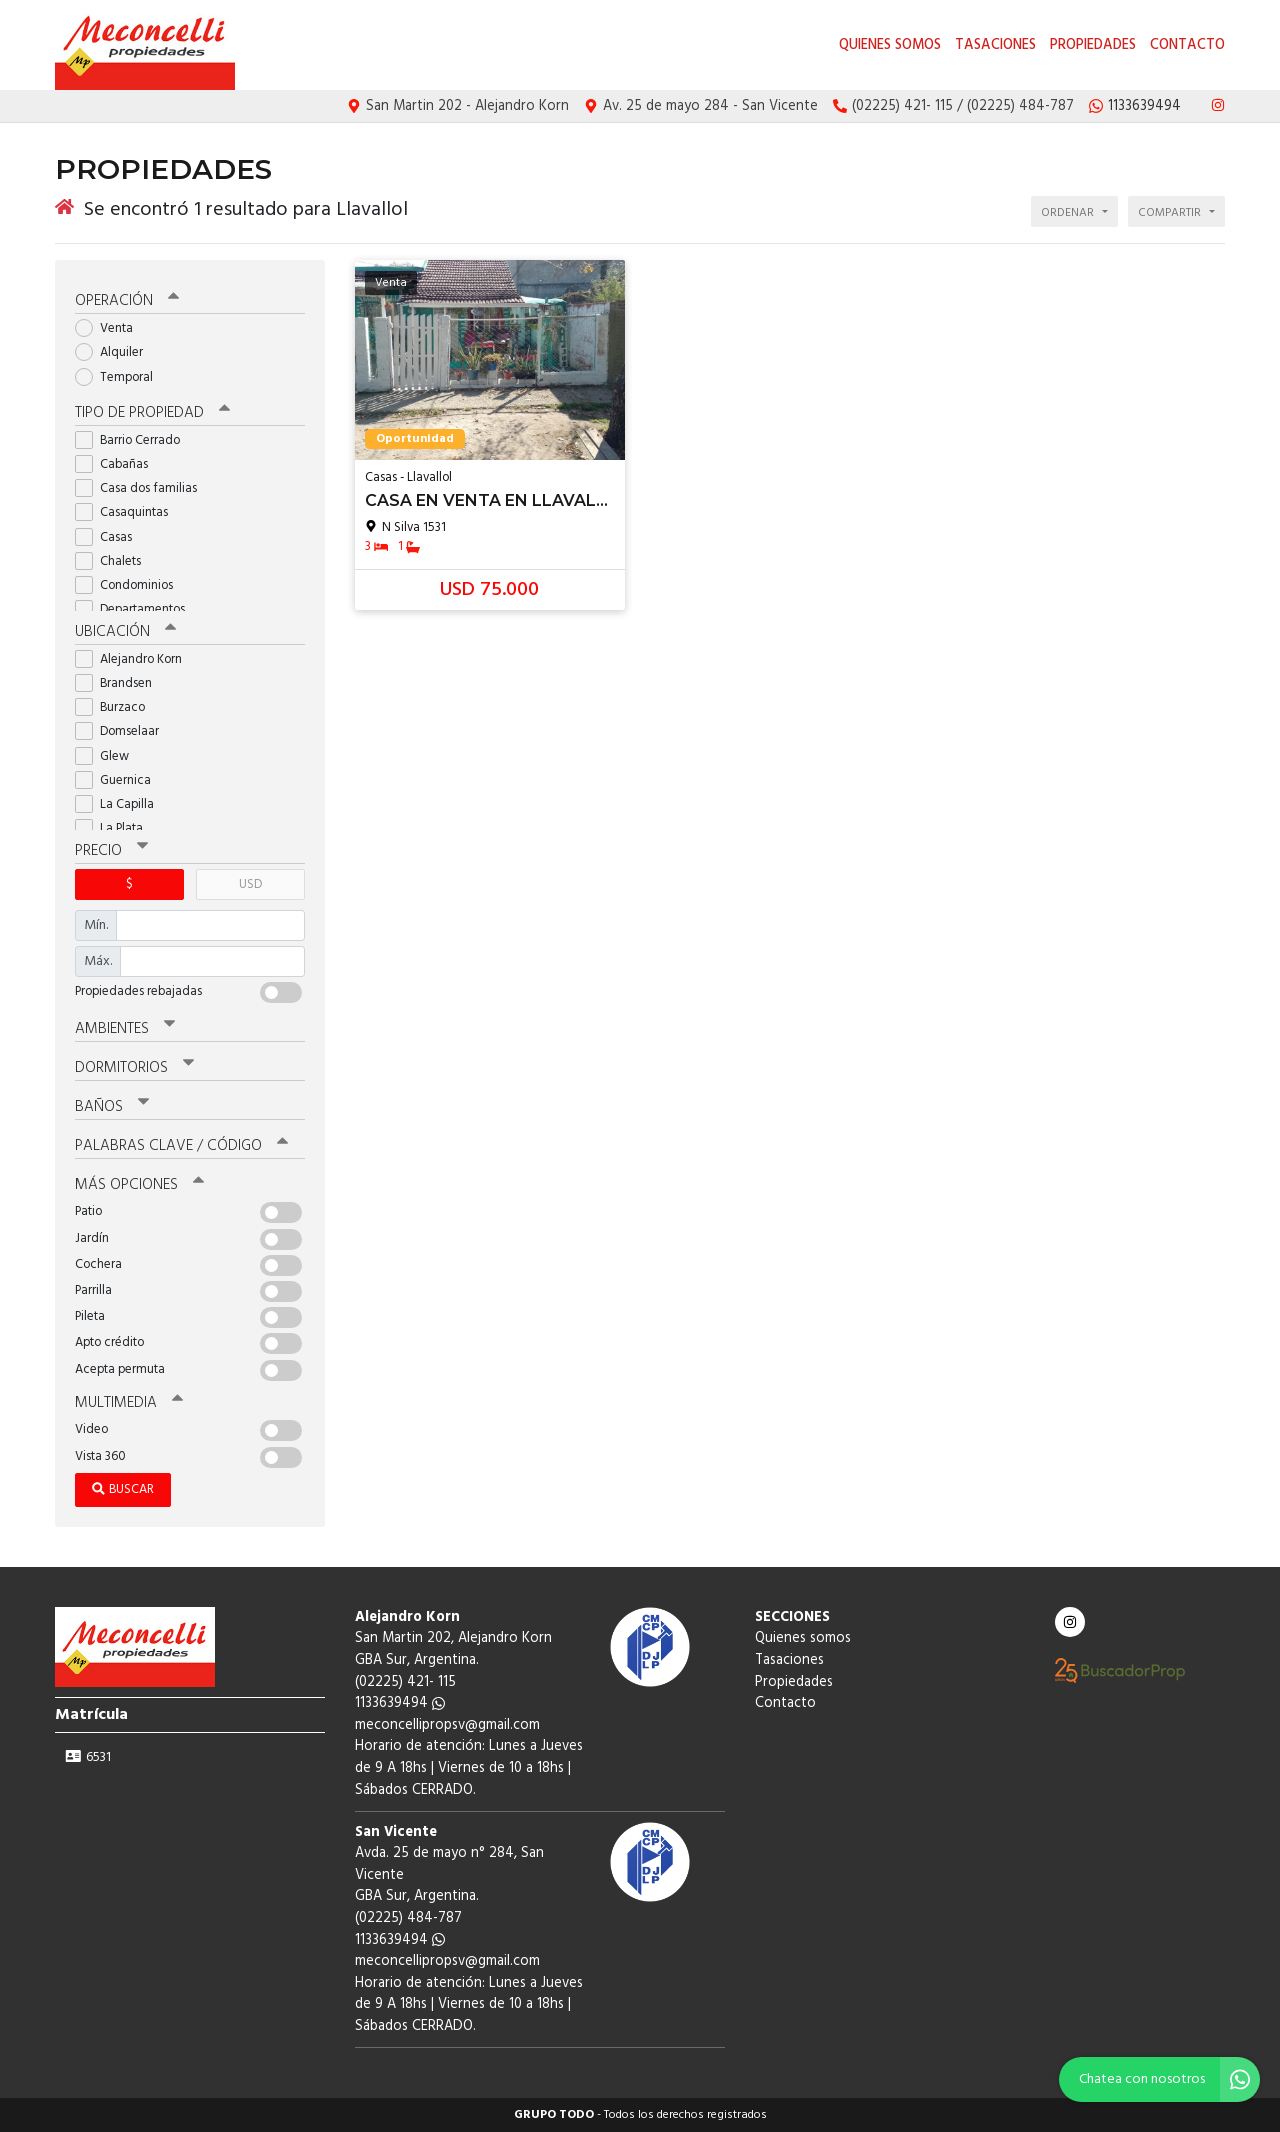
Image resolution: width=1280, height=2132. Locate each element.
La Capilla (121, 804)
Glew (108, 756)
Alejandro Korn (135, 659)
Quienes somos (890, 45)
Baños (112, 1107)
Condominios (130, 585)
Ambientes (125, 1029)
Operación (127, 301)
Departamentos (136, 609)
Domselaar (123, 731)
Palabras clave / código (181, 1146)
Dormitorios (134, 1068)
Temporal (120, 377)
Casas (110, 537)
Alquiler (115, 352)
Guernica (119, 780)
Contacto (1187, 45)
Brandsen (120, 683)
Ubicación (125, 632)
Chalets (114, 561)
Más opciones (139, 1185)
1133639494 (400, 1703)
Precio (111, 851)
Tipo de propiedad (152, 413)
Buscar (123, 1489)
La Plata (115, 828)
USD (250, 884)
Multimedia (129, 1403)
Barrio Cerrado (134, 440)
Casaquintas (128, 512)
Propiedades (1093, 45)
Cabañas (118, 464)
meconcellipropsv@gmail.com (447, 1725)
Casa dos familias (142, 488)
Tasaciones (995, 45)
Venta (110, 328)
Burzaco (116, 707)
